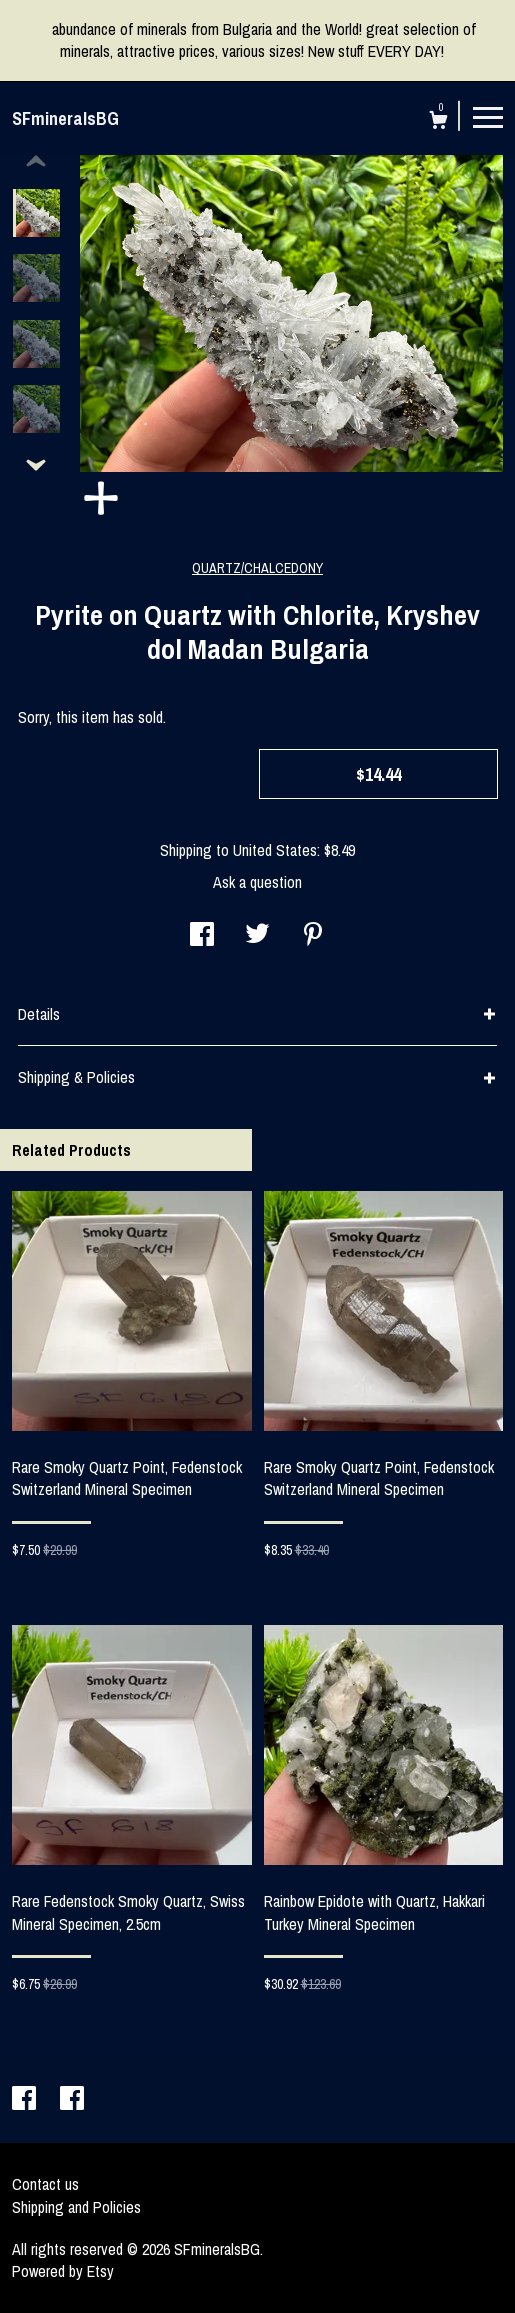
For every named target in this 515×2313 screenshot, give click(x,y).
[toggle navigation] (488, 116)
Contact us (45, 2184)
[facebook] (26, 2100)
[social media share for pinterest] (313, 936)
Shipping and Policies (76, 2207)
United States (275, 850)
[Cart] (438, 122)
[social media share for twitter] (257, 936)
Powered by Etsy (63, 2271)
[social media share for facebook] (202, 936)
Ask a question (257, 882)
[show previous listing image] (36, 162)
